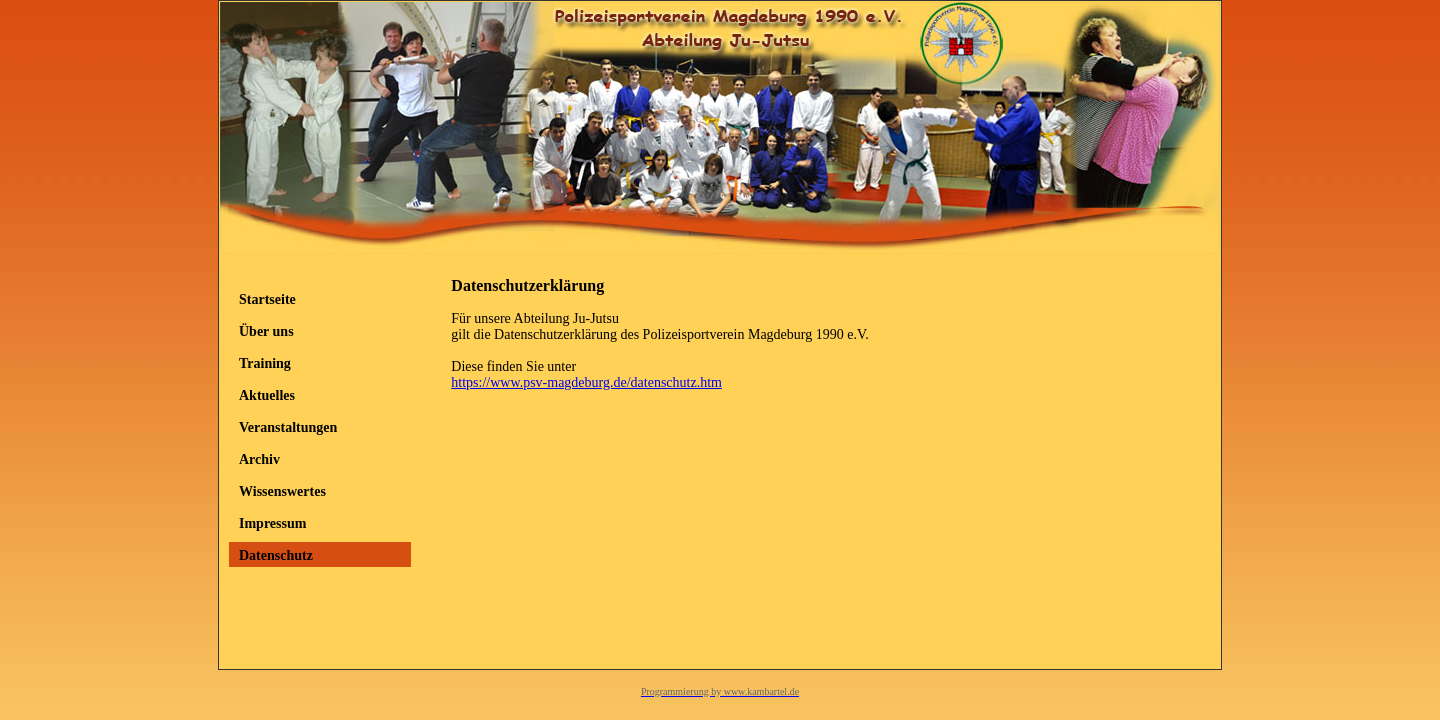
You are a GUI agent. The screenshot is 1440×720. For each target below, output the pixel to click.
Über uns (266, 331)
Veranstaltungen (288, 427)
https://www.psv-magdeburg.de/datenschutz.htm (586, 382)
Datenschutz (276, 555)
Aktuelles (267, 395)
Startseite (267, 299)
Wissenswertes (282, 491)
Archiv (259, 459)
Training (265, 363)
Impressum (272, 523)
